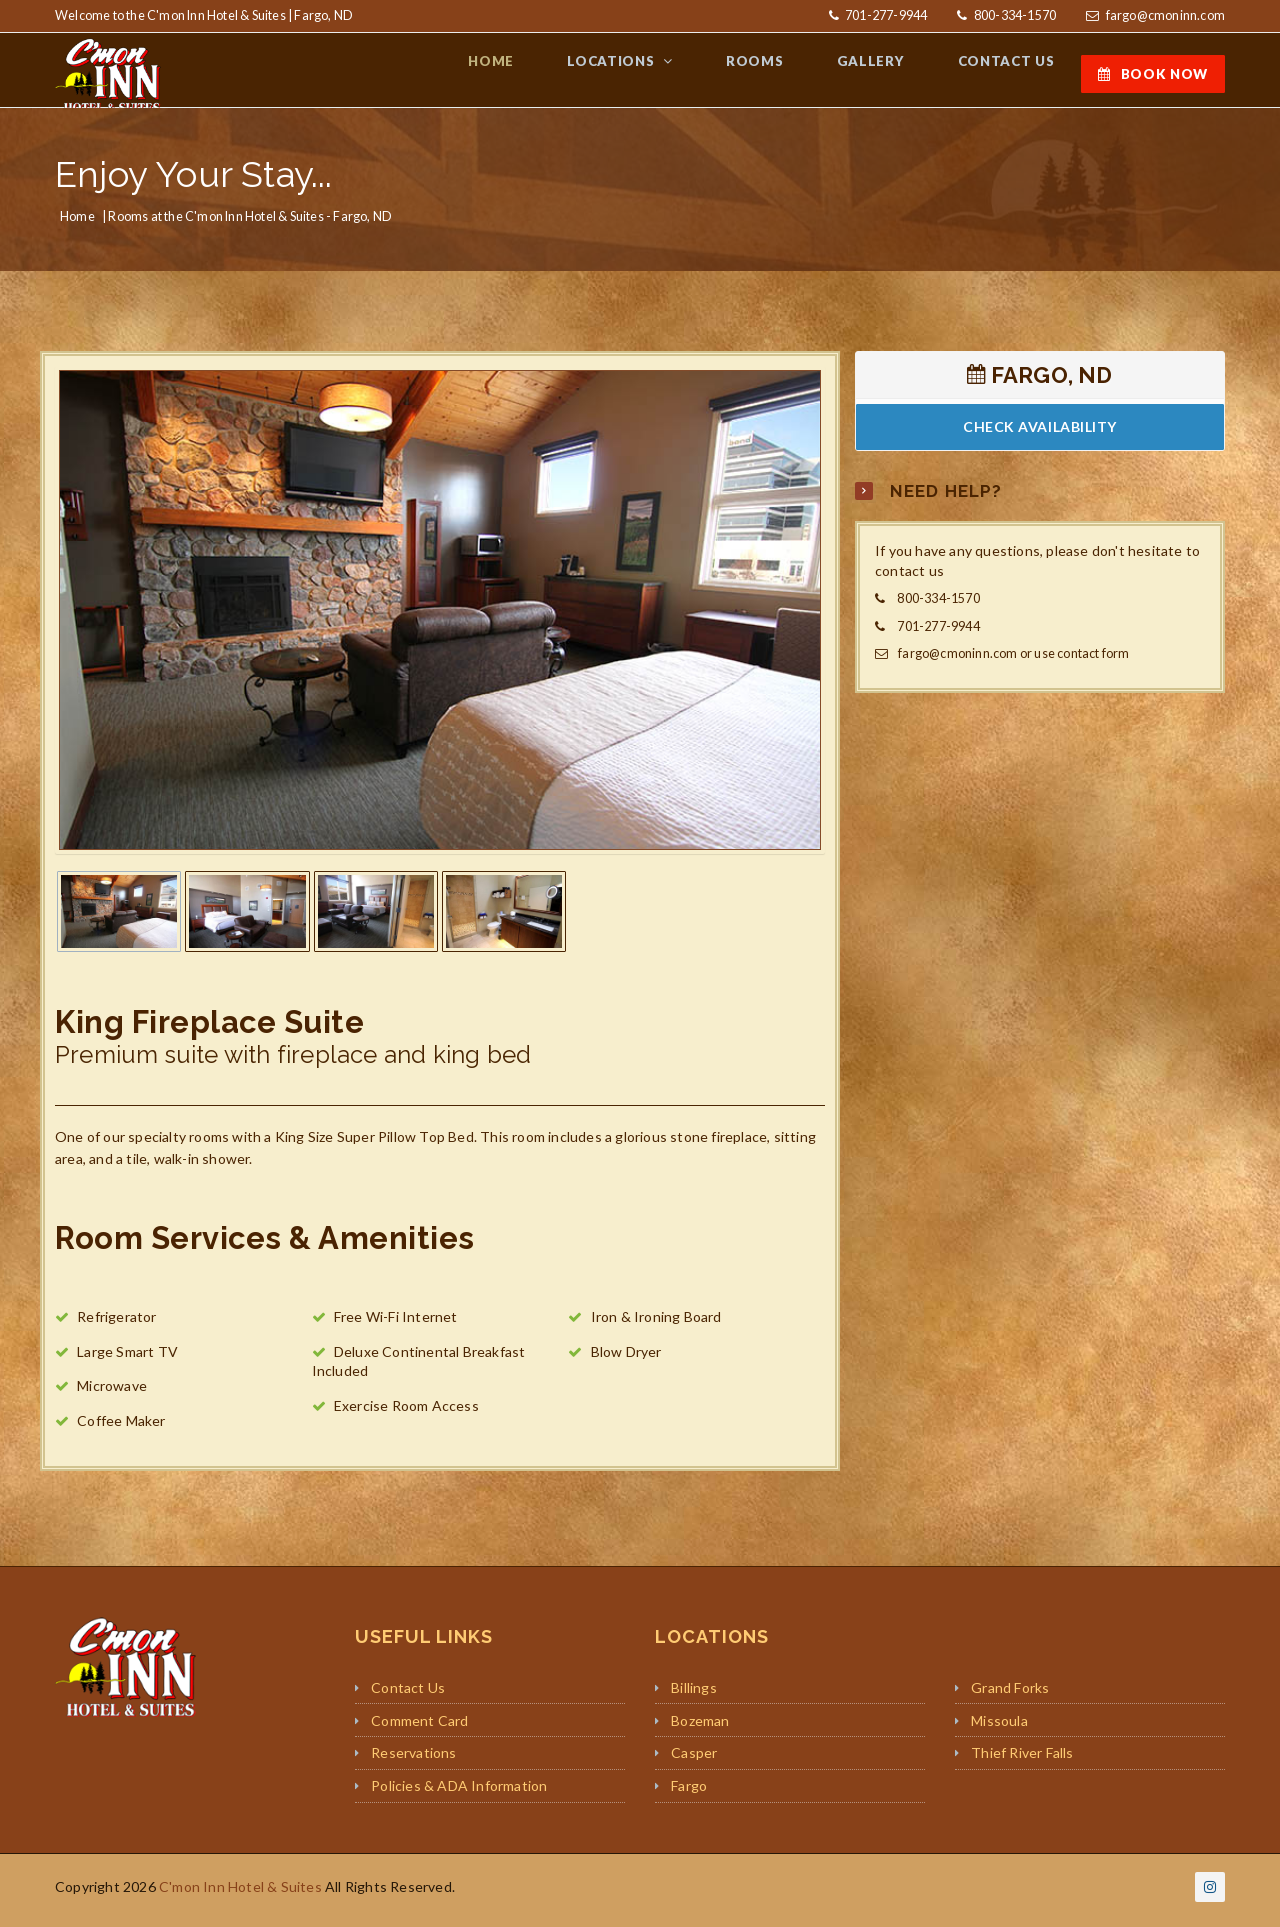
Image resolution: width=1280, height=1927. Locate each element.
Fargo (689, 1792)
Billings (694, 1694)
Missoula (999, 1727)
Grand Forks (1010, 1694)
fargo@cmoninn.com (1165, 15)
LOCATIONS (659, 73)
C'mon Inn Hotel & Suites (240, 1893)
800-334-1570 (1014, 15)
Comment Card (419, 1727)
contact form (1093, 661)
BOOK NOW (1153, 74)
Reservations (413, 1760)
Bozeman (700, 1727)
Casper (694, 1760)
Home (77, 223)
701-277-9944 (885, 15)
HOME (551, 73)
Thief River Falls (1022, 1760)
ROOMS (787, 73)
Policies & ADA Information (459, 1792)
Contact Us (408, 1694)
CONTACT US (1012, 73)
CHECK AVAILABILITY (1040, 434)
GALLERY (891, 73)
